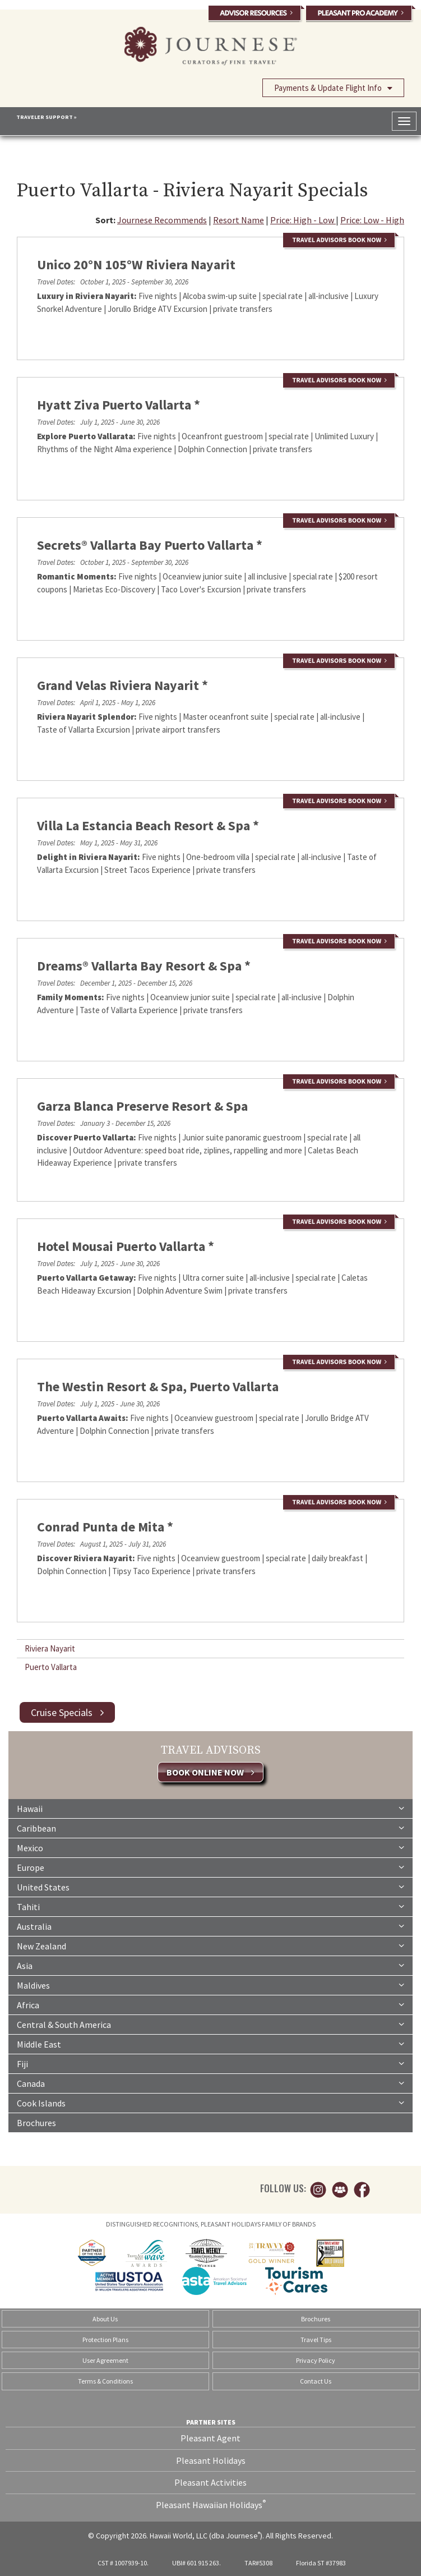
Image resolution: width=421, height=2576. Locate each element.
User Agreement (105, 2360)
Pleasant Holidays (211, 2460)
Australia (210, 1926)
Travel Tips (315, 2339)
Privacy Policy (315, 2360)
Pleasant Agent (210, 2438)
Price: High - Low (303, 220)
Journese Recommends (162, 220)
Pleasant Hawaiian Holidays (211, 2504)
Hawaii (210, 1808)
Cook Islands (210, 2102)
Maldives (210, 1985)
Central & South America (210, 2024)
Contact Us (315, 2381)
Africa (210, 2004)
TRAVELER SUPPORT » (46, 117)
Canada (210, 2083)
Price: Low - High (372, 220)
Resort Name (238, 220)
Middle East (210, 2043)
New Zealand (210, 1945)
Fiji (210, 2063)
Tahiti (210, 1906)
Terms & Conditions (105, 2381)
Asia (210, 1965)
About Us (105, 2319)
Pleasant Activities (210, 2482)
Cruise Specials (67, 1712)
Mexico (210, 1847)
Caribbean (210, 1827)
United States (210, 1886)
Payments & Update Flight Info (333, 87)
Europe (210, 1867)
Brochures (36, 2122)
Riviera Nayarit (50, 1648)
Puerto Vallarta (51, 1667)
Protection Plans (105, 2339)
